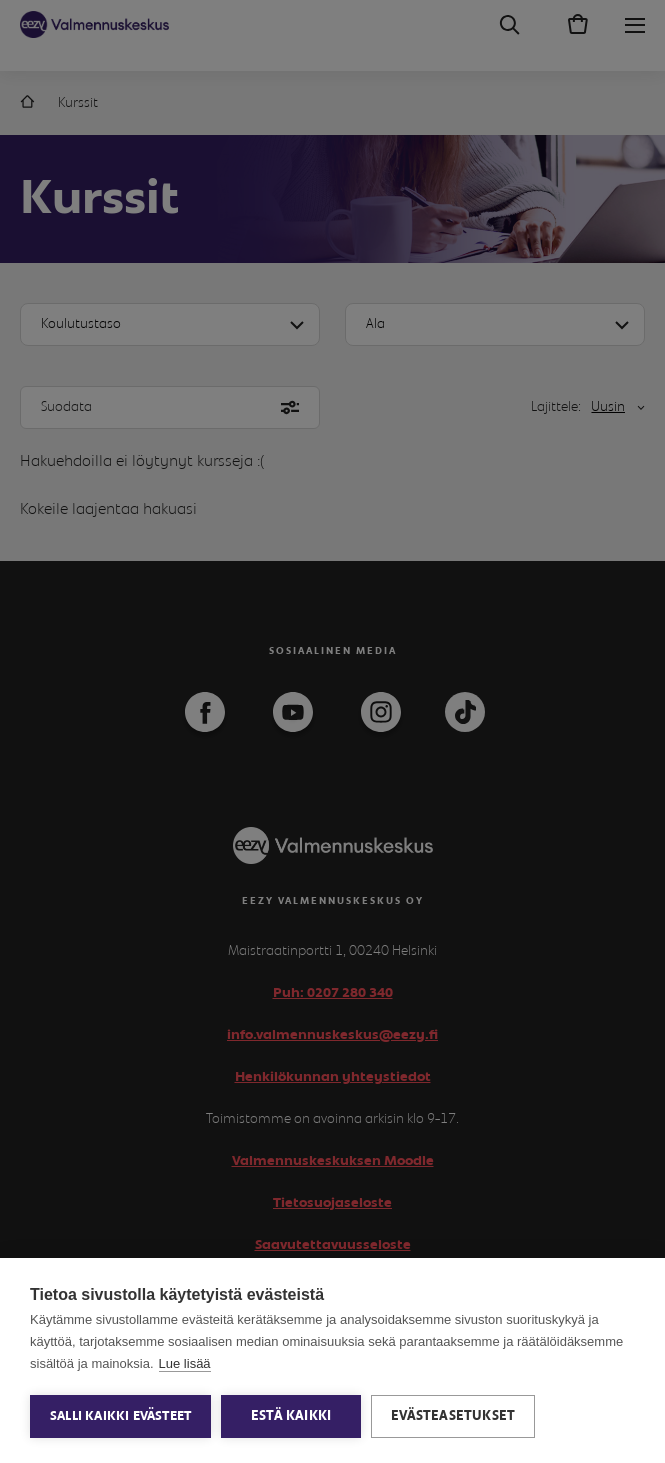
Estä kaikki (291, 1416)
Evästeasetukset (453, 1416)
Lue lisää (185, 1363)
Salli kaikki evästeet (120, 1416)
